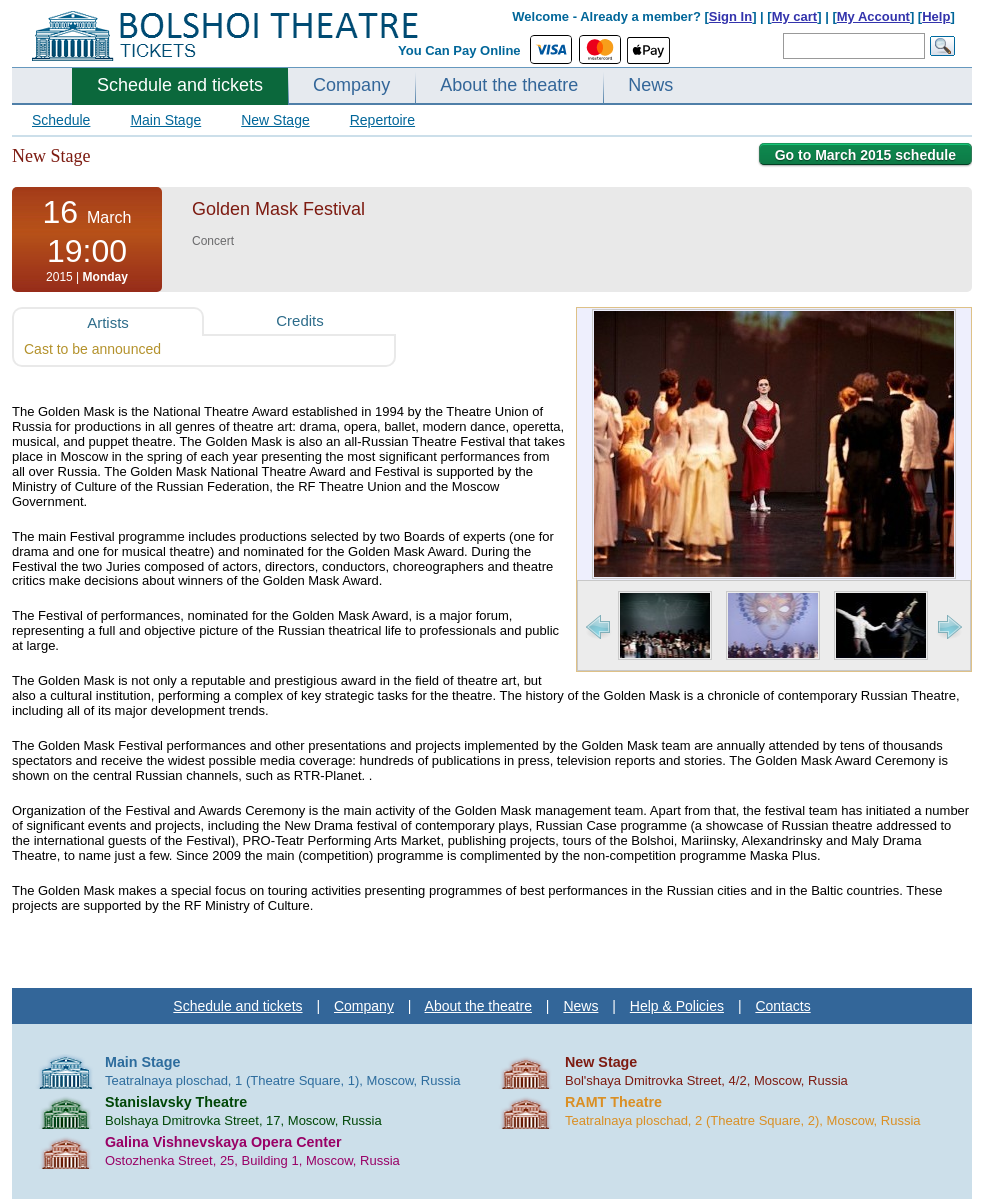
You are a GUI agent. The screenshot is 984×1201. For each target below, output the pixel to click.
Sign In (730, 16)
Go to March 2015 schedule (865, 155)
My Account (873, 16)
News (650, 85)
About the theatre (509, 85)
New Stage (275, 120)
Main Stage (165, 120)
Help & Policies (677, 1006)
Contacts (782, 1006)
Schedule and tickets (180, 85)
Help (936, 16)
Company (351, 85)
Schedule (61, 120)
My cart (795, 16)
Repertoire (382, 120)
